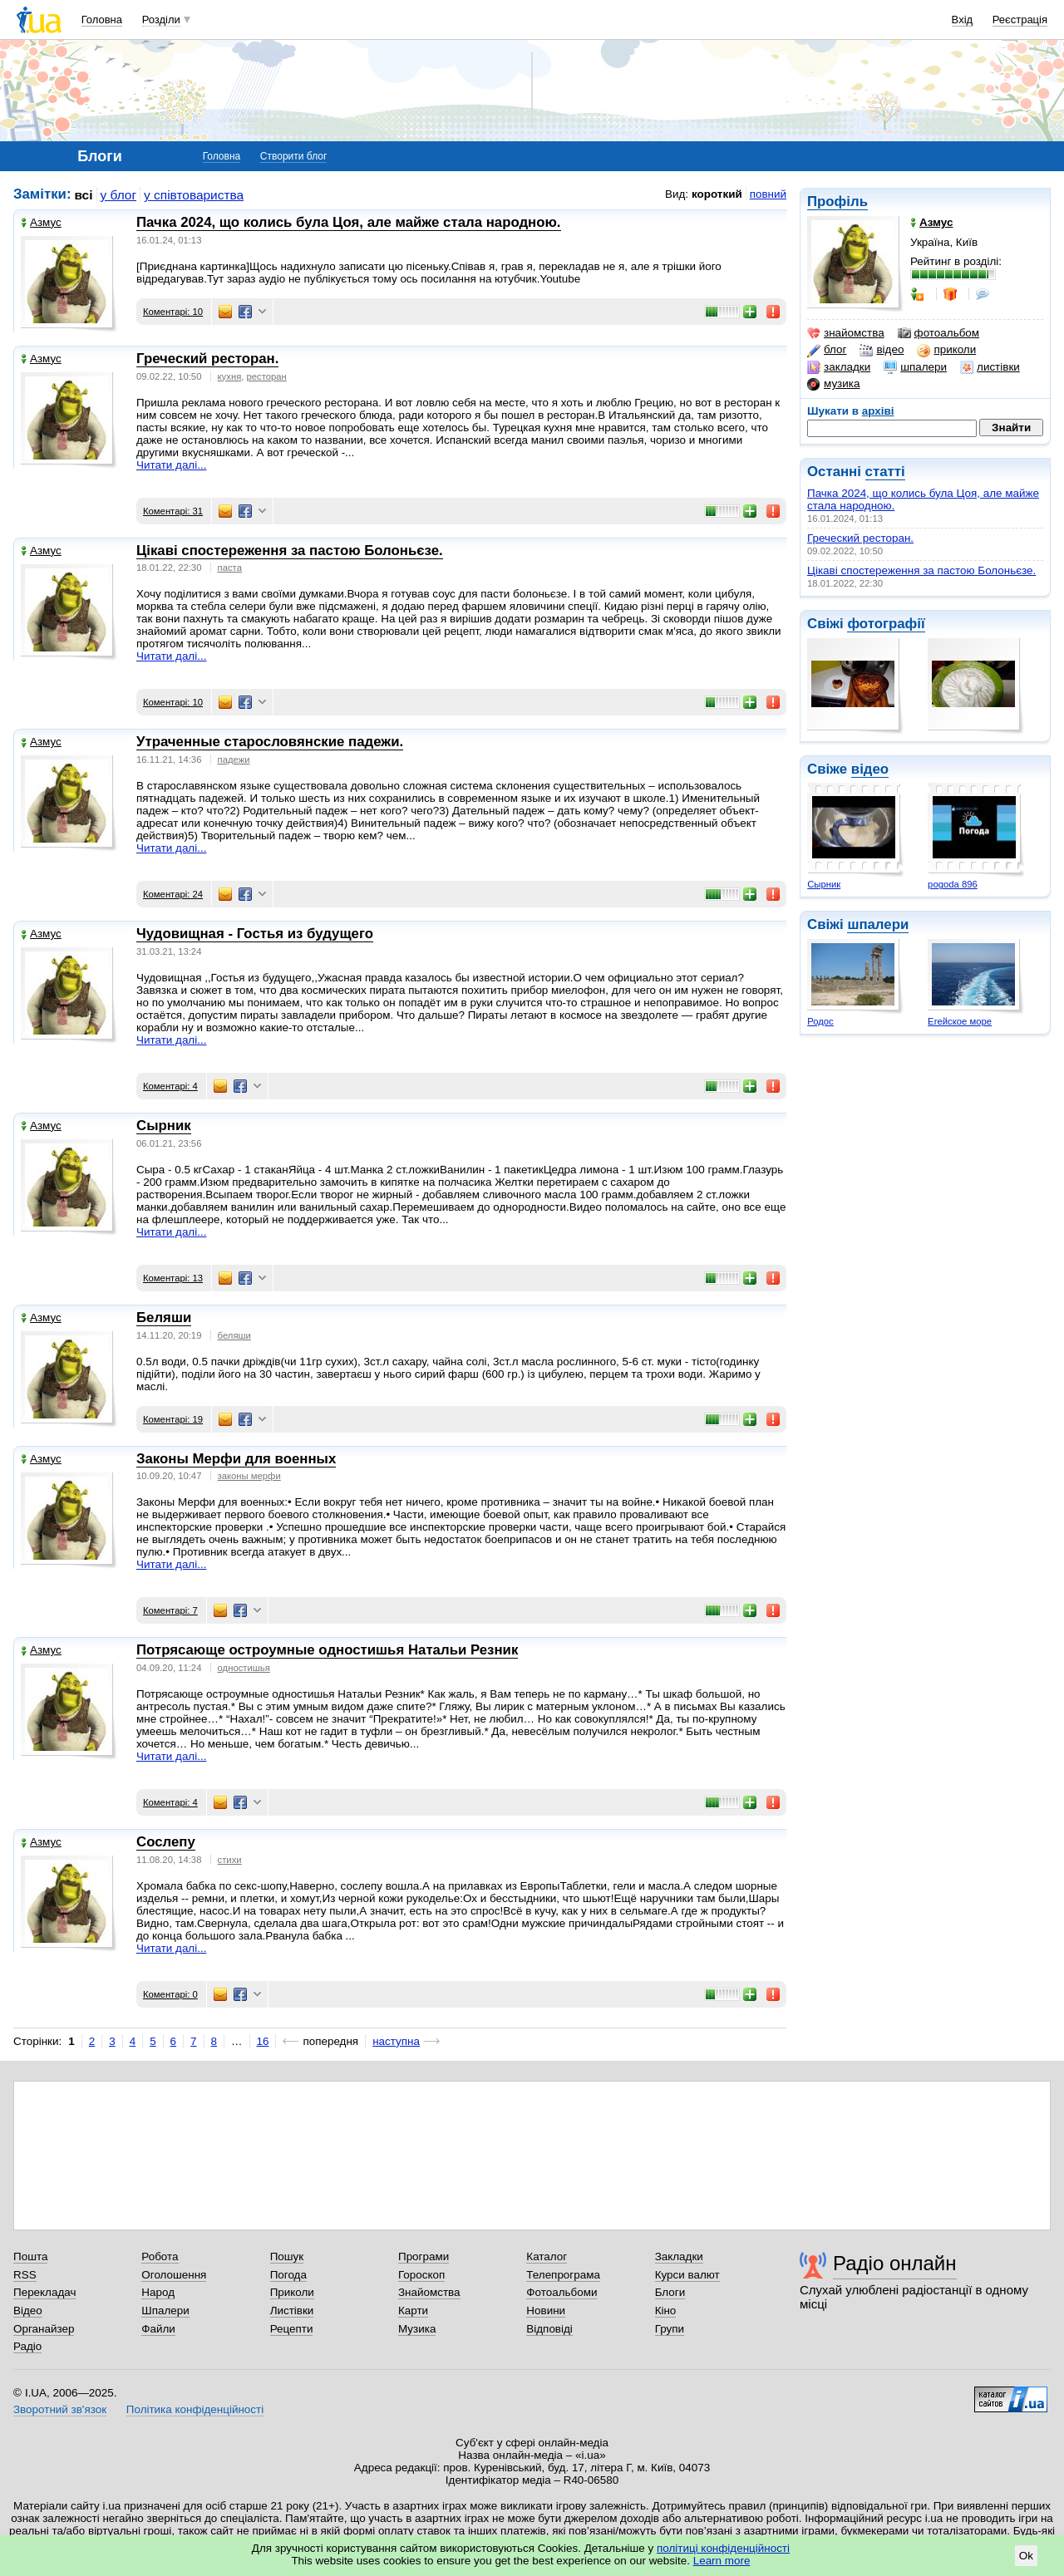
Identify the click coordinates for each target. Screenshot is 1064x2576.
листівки (990, 367)
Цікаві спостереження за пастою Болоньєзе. (921, 570)
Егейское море (960, 1021)
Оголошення (173, 2275)
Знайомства (429, 2292)
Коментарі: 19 (173, 1419)
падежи (234, 759)
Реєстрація (1020, 19)
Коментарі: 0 (170, 1994)
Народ (158, 2292)
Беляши (163, 1317)
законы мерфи (249, 1476)
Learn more (722, 2560)
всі (84, 195)
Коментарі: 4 (170, 1086)
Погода (288, 2275)
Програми (423, 2256)
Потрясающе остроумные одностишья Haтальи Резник (327, 1650)
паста (230, 568)
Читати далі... (171, 465)
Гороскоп (421, 2275)
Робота (159, 2256)
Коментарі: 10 (173, 312)
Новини (545, 2310)
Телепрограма (563, 2275)
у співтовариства (194, 195)
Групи (669, 2329)
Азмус (41, 222)
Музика (417, 2329)
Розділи (161, 19)
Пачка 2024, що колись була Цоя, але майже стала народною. (348, 222)
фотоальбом (938, 333)
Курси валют (687, 2275)
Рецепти (291, 2329)
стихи (230, 1860)
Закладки (679, 2256)
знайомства (845, 333)
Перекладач (44, 2292)
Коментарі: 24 (173, 894)
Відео (27, 2310)
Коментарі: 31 (173, 511)
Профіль (837, 201)
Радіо (27, 2346)
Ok (1026, 2555)
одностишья (244, 1668)
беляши (234, 1335)
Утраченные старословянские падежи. (269, 742)
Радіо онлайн (895, 2263)
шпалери (915, 367)
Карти (413, 2310)
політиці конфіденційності (723, 2548)
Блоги (670, 2292)
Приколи (292, 2292)
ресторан (267, 376)
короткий (717, 194)
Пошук (287, 2256)
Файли (158, 2329)
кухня (230, 376)
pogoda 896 (953, 884)
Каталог (546, 2256)
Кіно (666, 2310)
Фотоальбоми (561, 2292)
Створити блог (294, 156)
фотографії (885, 624)
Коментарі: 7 (170, 1610)
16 (263, 2041)
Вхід (962, 19)
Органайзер (43, 2329)
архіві (878, 411)
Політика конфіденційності (195, 2409)
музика (833, 384)
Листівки (292, 2310)
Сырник (823, 884)
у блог (119, 195)
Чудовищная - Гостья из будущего (254, 933)
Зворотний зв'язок (59, 2409)
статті (885, 471)
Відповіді (549, 2329)
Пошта (30, 2256)
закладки (838, 367)
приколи (946, 349)
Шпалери (165, 2310)
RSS (25, 2275)
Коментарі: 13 (173, 1278)
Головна (101, 19)
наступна (396, 2041)
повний (768, 194)
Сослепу (165, 1842)
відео (882, 349)
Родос (820, 1021)
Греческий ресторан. (860, 538)
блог (826, 349)
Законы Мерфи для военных (236, 1459)
